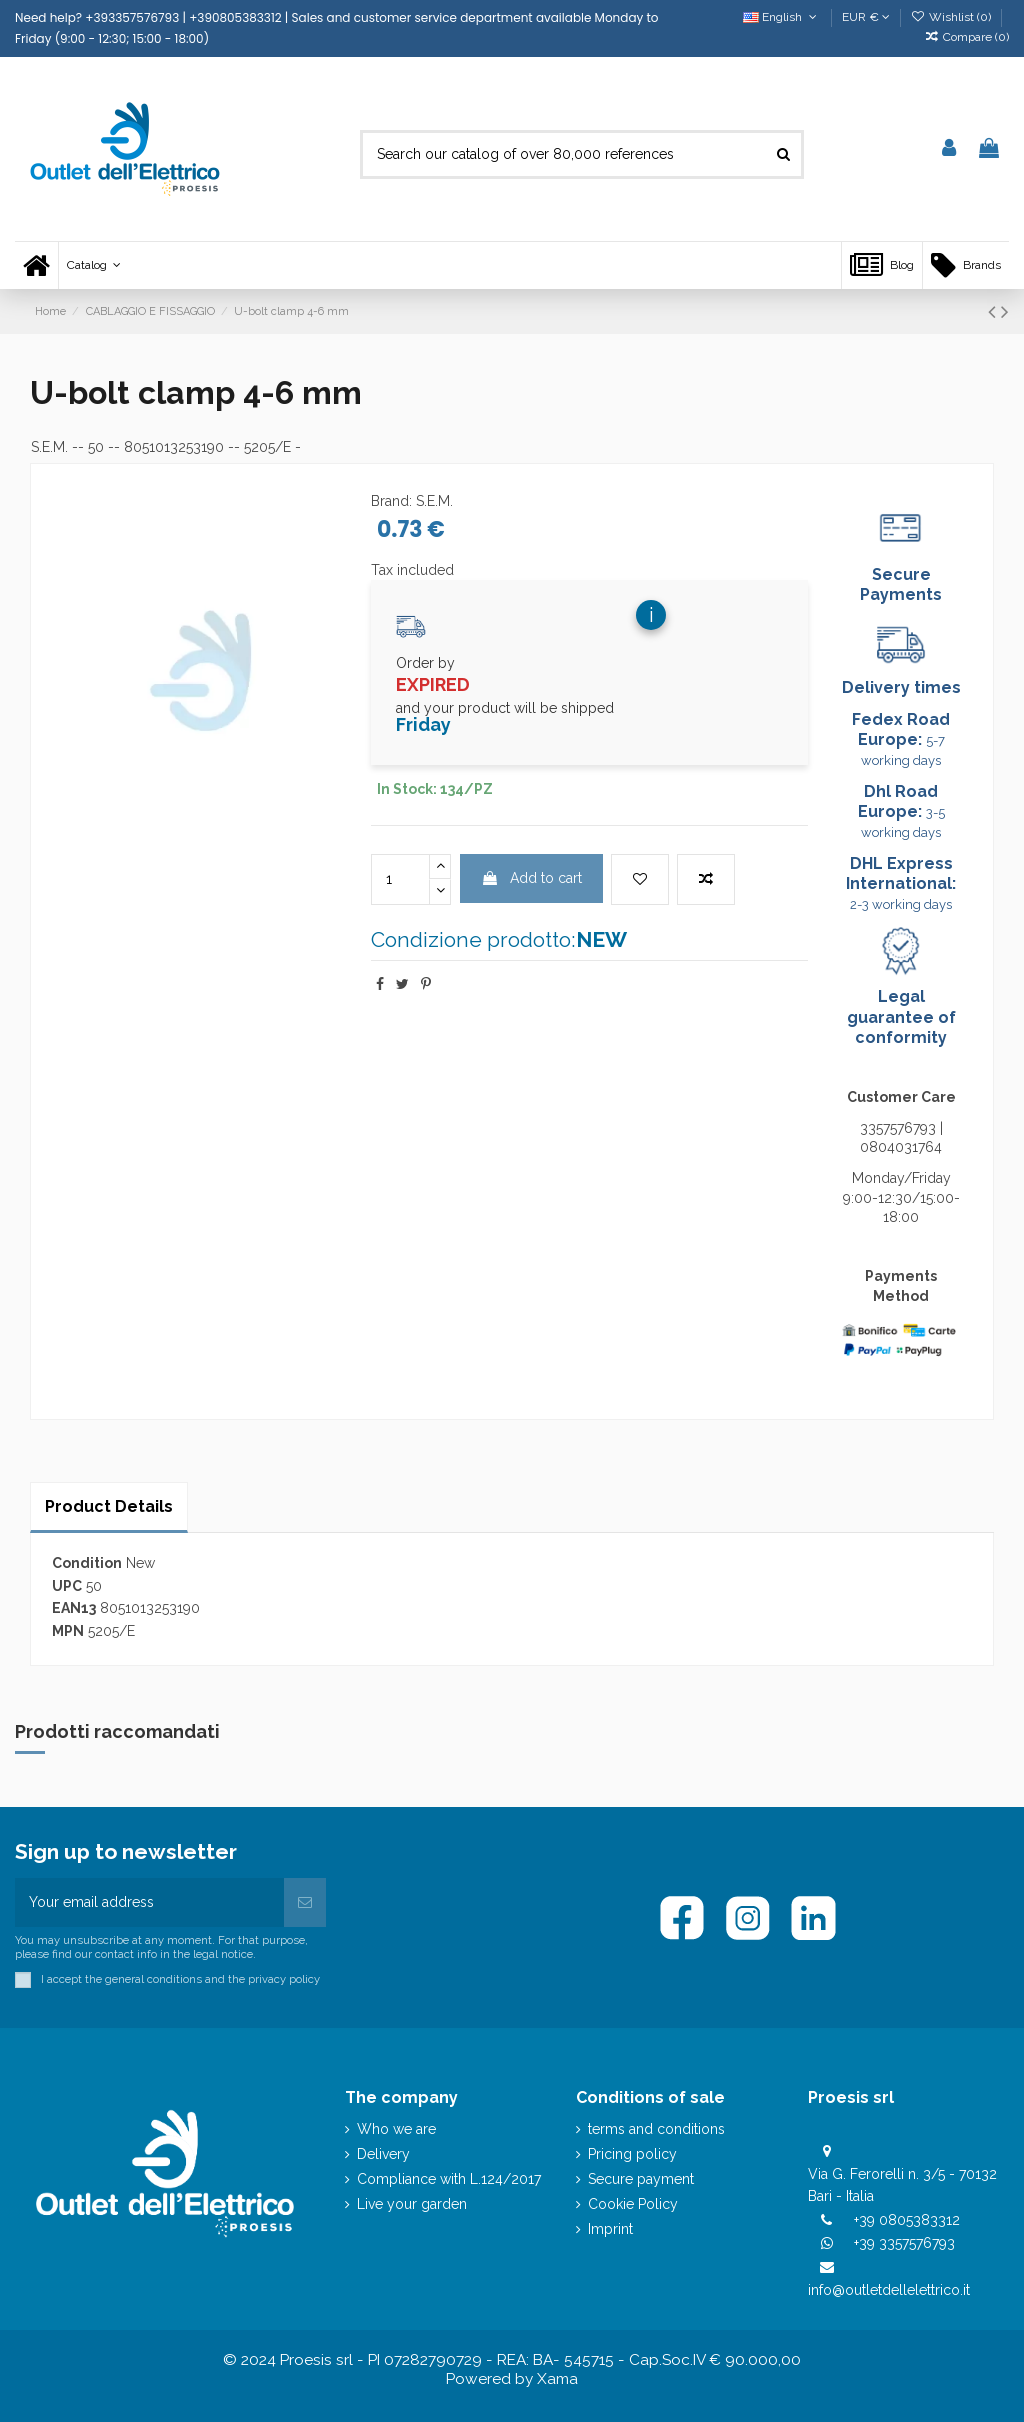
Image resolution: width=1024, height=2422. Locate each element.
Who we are (396, 2129)
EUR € (866, 17)
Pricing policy (632, 2154)
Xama (557, 2379)
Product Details (109, 1506)
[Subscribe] (305, 1902)
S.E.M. (49, 447)
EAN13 (74, 1608)
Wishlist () (952, 17)
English (781, 17)
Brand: (391, 501)
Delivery (383, 2154)
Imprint (610, 2229)
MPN (68, 1631)
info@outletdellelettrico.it (889, 2290)
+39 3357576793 (904, 2243)
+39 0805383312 (907, 2220)
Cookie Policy (633, 2204)
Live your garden (412, 2204)
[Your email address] (149, 1902)
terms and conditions (656, 2129)
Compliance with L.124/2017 (449, 2179)
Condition (87, 1563)
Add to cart (531, 878)
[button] (93, 265)
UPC (67, 1586)
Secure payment (641, 2179)
